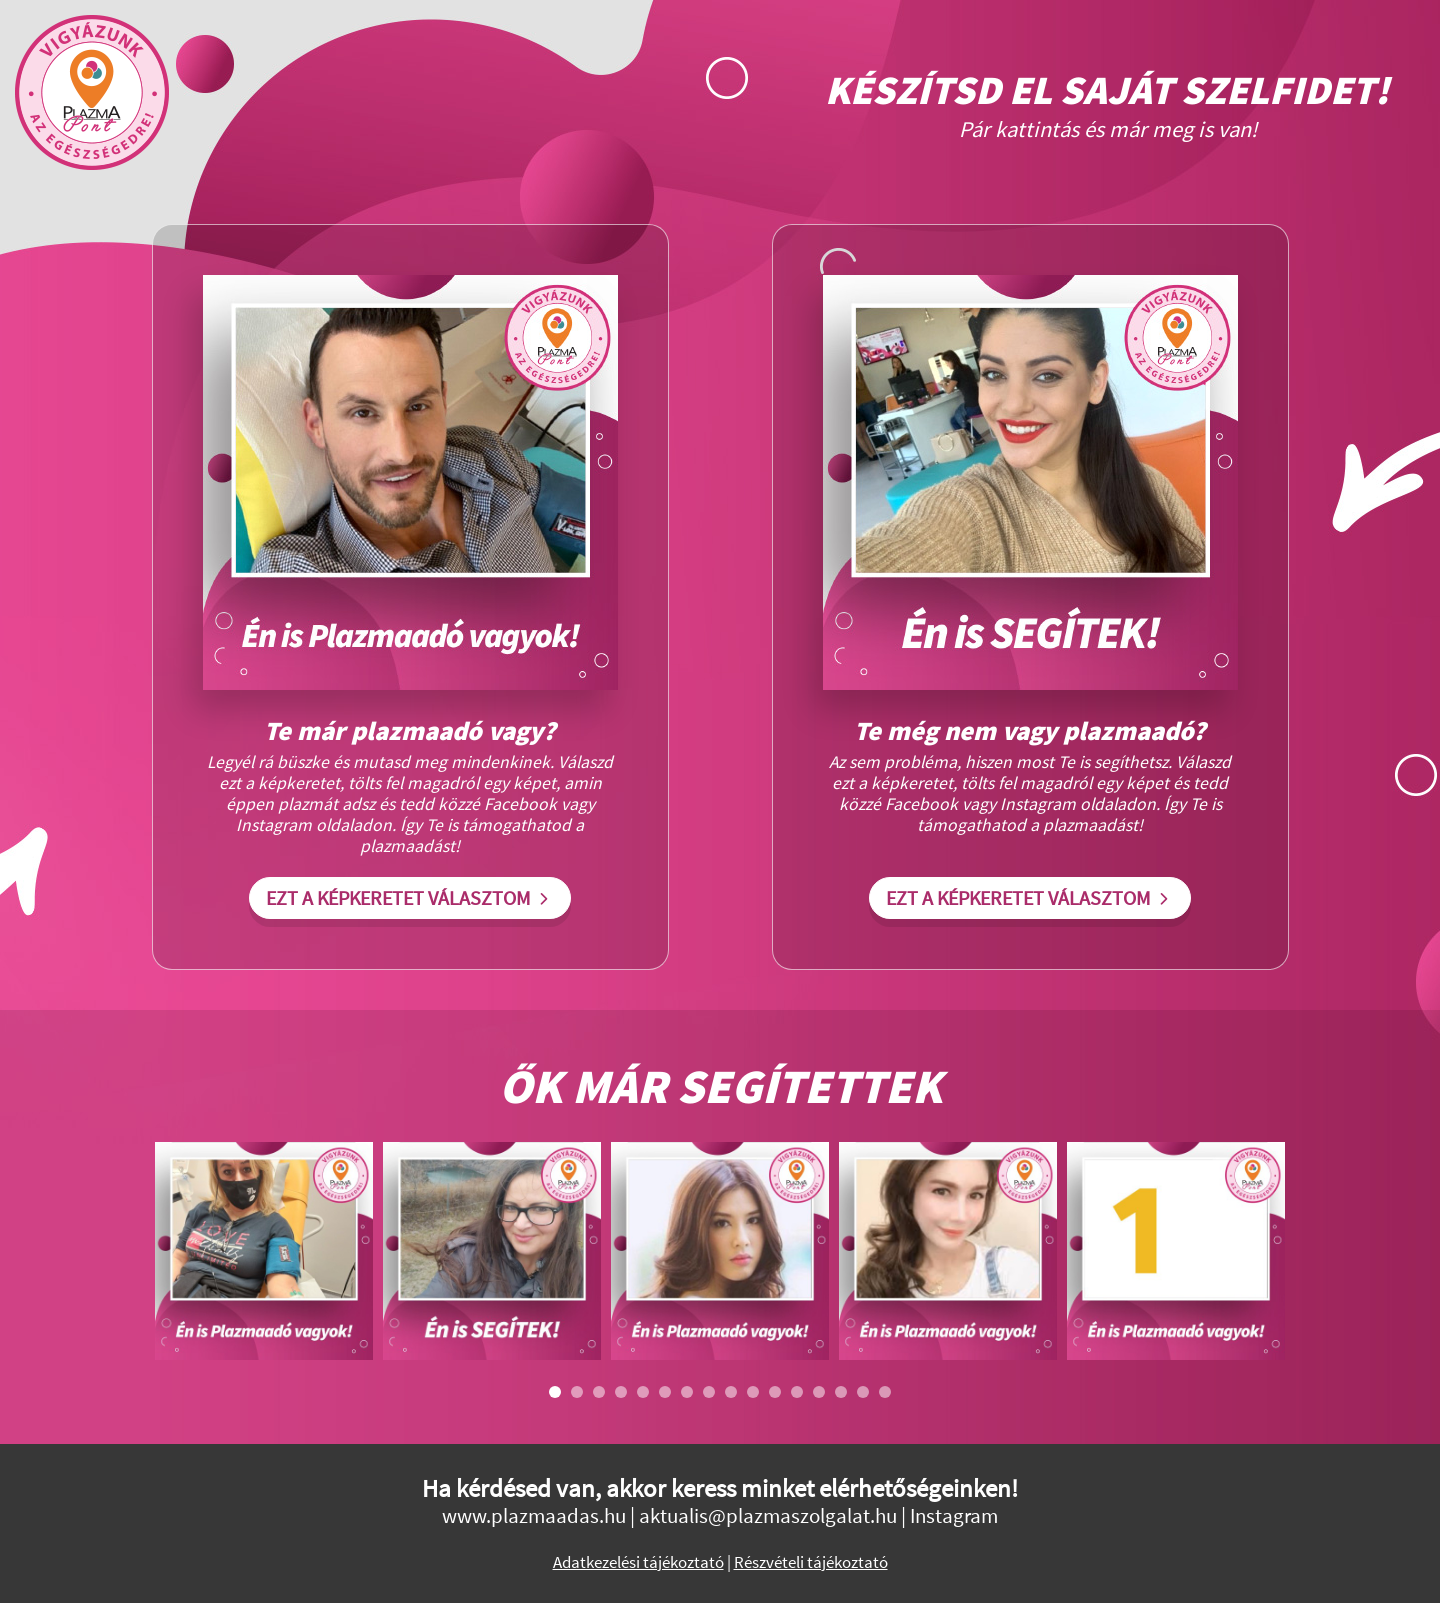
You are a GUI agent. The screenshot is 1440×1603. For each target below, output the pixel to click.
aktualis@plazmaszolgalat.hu (768, 1516)
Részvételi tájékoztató (811, 1562)
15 (863, 1392)
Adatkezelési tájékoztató (638, 1562)
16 (885, 1392)
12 (797, 1392)
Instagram (954, 1516)
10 (753, 1392)
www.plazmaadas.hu (534, 1516)
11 (775, 1392)
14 (841, 1392)
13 (819, 1392)
